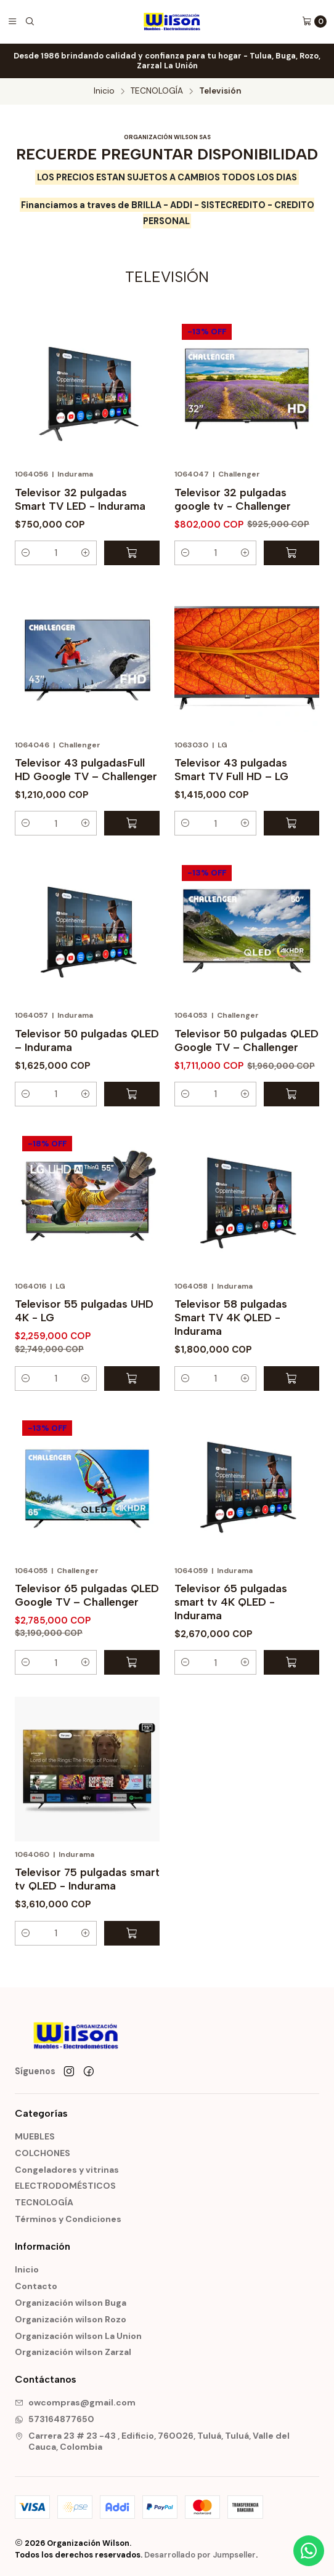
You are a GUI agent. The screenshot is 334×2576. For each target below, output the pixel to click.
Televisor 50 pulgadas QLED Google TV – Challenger (246, 1040)
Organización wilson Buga (70, 2302)
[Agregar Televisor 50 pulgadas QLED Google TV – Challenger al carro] (291, 1094)
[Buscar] (30, 21)
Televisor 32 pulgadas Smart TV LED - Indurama (80, 499)
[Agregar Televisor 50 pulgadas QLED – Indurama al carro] (132, 1094)
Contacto (36, 2286)
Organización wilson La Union (78, 2335)
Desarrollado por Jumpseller (200, 2555)
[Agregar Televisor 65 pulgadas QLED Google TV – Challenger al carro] (132, 1662)
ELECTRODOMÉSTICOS (65, 2185)
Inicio (104, 91)
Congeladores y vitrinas (67, 2169)
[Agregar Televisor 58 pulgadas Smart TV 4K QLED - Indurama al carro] (291, 1378)
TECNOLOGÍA (157, 91)
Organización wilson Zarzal (73, 2351)
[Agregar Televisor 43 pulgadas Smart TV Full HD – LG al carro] (291, 823)
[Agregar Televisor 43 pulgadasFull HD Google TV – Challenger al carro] (132, 823)
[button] (25, 553)
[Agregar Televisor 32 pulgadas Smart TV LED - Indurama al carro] (132, 553)
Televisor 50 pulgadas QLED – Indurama (87, 1040)
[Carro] (314, 21)
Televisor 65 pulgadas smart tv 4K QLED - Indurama (230, 1602)
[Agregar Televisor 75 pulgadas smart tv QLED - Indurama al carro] (132, 1933)
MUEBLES (35, 2136)
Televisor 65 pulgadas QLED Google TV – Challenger (87, 1595)
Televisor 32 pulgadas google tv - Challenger (232, 499)
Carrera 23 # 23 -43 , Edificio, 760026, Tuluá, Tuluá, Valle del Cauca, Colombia (152, 2441)
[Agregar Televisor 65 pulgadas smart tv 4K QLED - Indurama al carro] (291, 1662)
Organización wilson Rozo (70, 2319)
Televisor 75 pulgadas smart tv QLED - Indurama (87, 1879)
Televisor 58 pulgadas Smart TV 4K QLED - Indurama (230, 1317)
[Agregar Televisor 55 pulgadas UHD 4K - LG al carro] (132, 1378)
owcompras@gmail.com (75, 2402)
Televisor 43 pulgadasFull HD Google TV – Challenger (86, 769)
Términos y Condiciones (68, 2218)
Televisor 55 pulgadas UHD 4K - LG (84, 1310)
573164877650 (54, 2419)
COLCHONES (42, 2153)
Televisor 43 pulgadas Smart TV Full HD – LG (231, 769)
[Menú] (12, 21)
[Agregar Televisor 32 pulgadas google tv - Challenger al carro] (291, 553)
